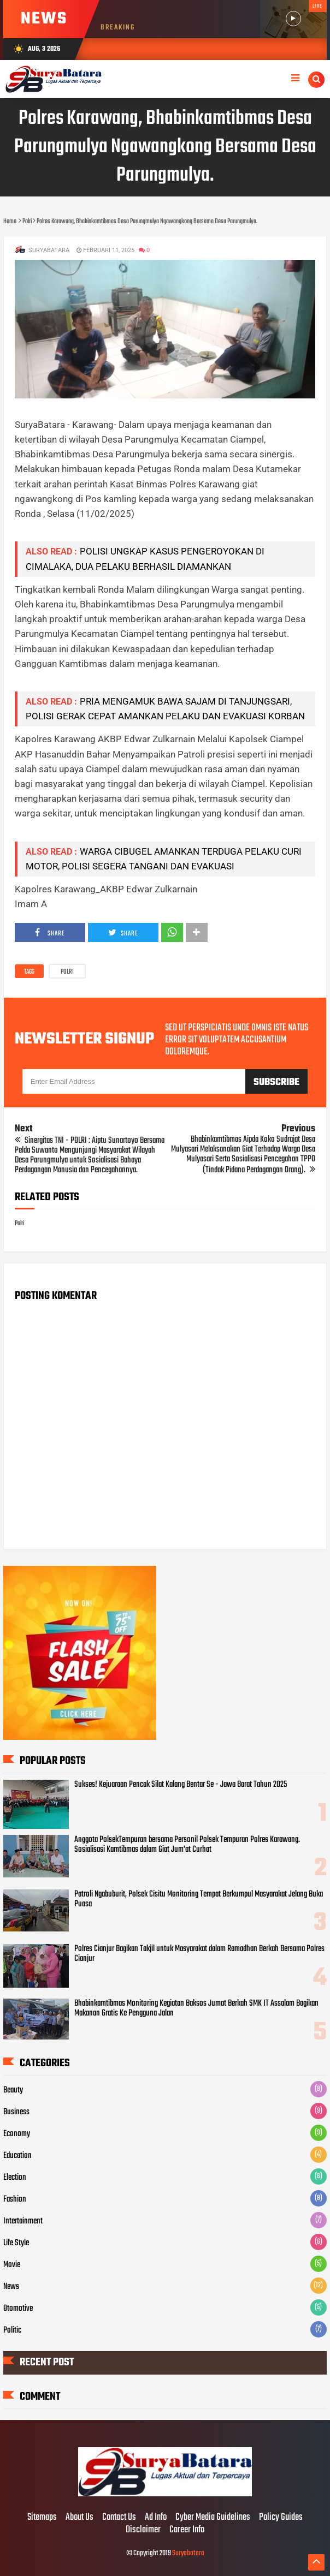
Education (17, 2156)
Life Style (16, 2243)
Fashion (14, 2199)
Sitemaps (42, 2518)
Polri (67, 972)
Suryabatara (188, 2553)
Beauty (13, 2090)
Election (14, 2177)
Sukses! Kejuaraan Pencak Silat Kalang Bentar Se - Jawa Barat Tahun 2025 (180, 1785)
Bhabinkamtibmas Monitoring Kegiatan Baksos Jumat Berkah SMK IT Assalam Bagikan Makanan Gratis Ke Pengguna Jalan (196, 2008)
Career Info (186, 2530)
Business (16, 2112)
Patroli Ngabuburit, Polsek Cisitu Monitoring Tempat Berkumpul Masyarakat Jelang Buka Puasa (198, 1899)
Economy (16, 2134)
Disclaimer (143, 2530)
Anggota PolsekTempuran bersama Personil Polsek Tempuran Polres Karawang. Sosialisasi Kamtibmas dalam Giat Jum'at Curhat (187, 1845)
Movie (11, 2265)
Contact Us (119, 2518)
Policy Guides (281, 2518)
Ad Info (156, 2518)
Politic (12, 2330)
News (11, 2287)
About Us (79, 2518)
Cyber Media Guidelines (212, 2518)
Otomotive (18, 2308)
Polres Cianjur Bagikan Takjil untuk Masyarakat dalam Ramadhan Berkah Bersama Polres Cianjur (199, 1954)
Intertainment (23, 2221)
